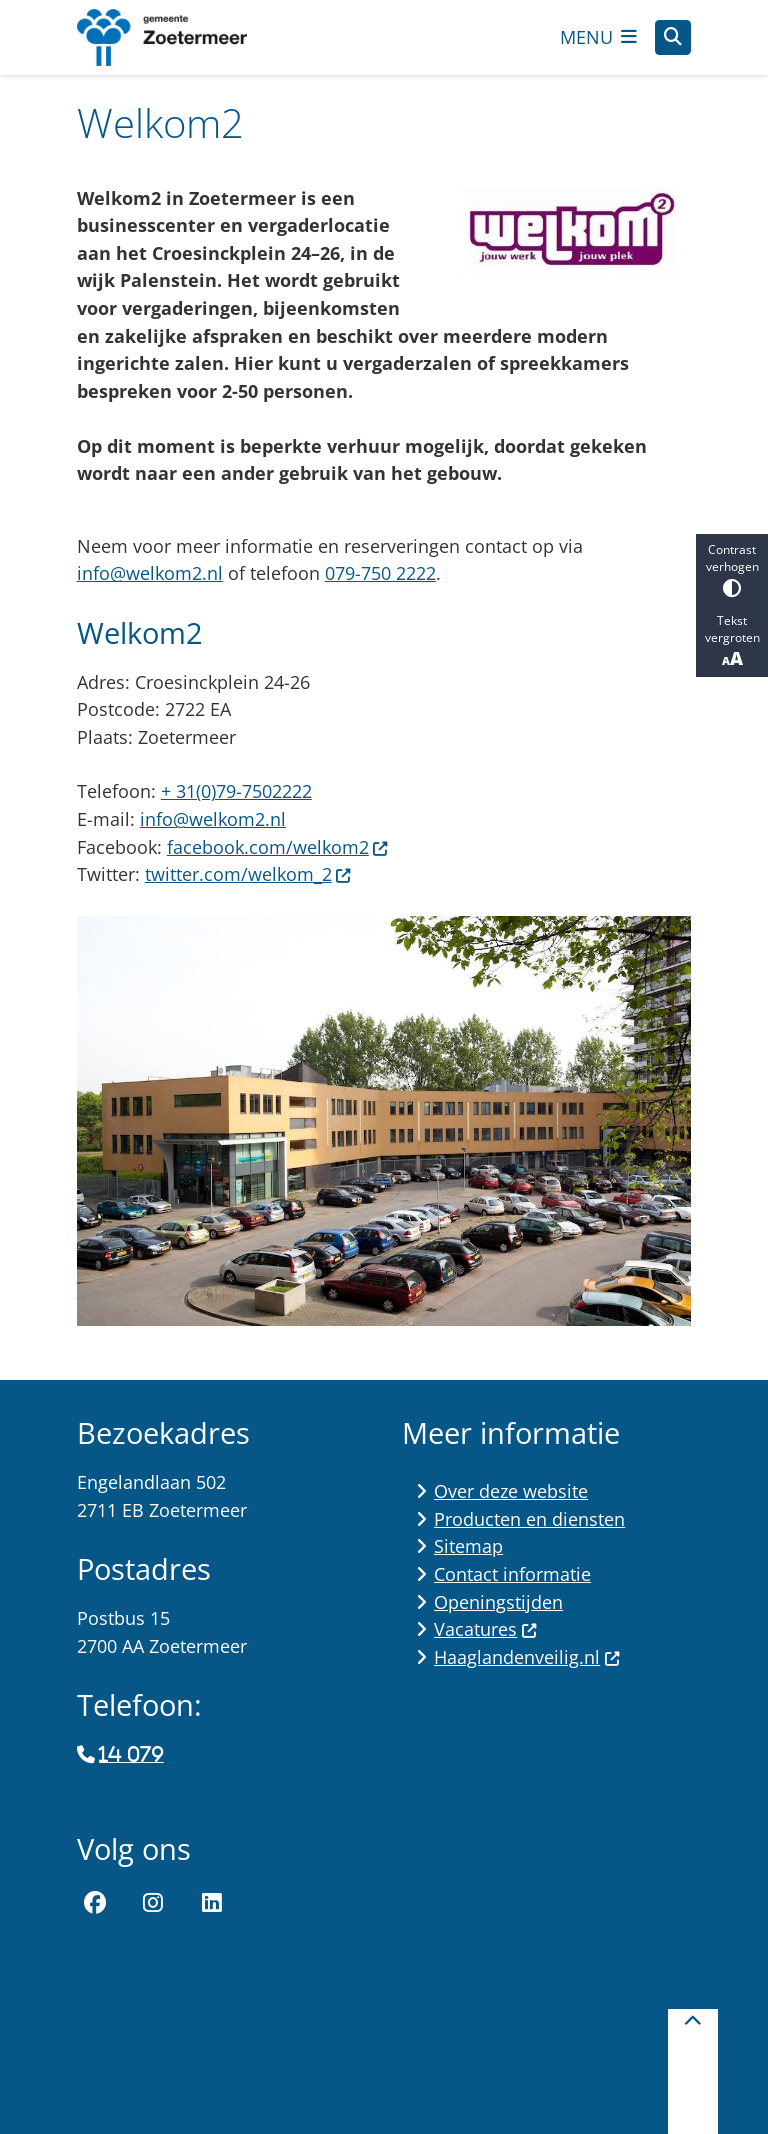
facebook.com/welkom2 (278, 847)
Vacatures (485, 1629)
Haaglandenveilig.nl (527, 1657)
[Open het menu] (599, 37)
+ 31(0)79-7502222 (236, 791)
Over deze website (511, 1491)
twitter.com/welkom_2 (248, 874)
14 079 (131, 1755)
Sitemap (468, 1546)
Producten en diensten (529, 1519)
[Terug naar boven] (693, 2071)
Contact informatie (512, 1574)
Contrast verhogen (732, 569)
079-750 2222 (380, 573)
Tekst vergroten (732, 641)
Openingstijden (498, 1602)
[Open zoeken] (673, 38)
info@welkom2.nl (150, 573)
